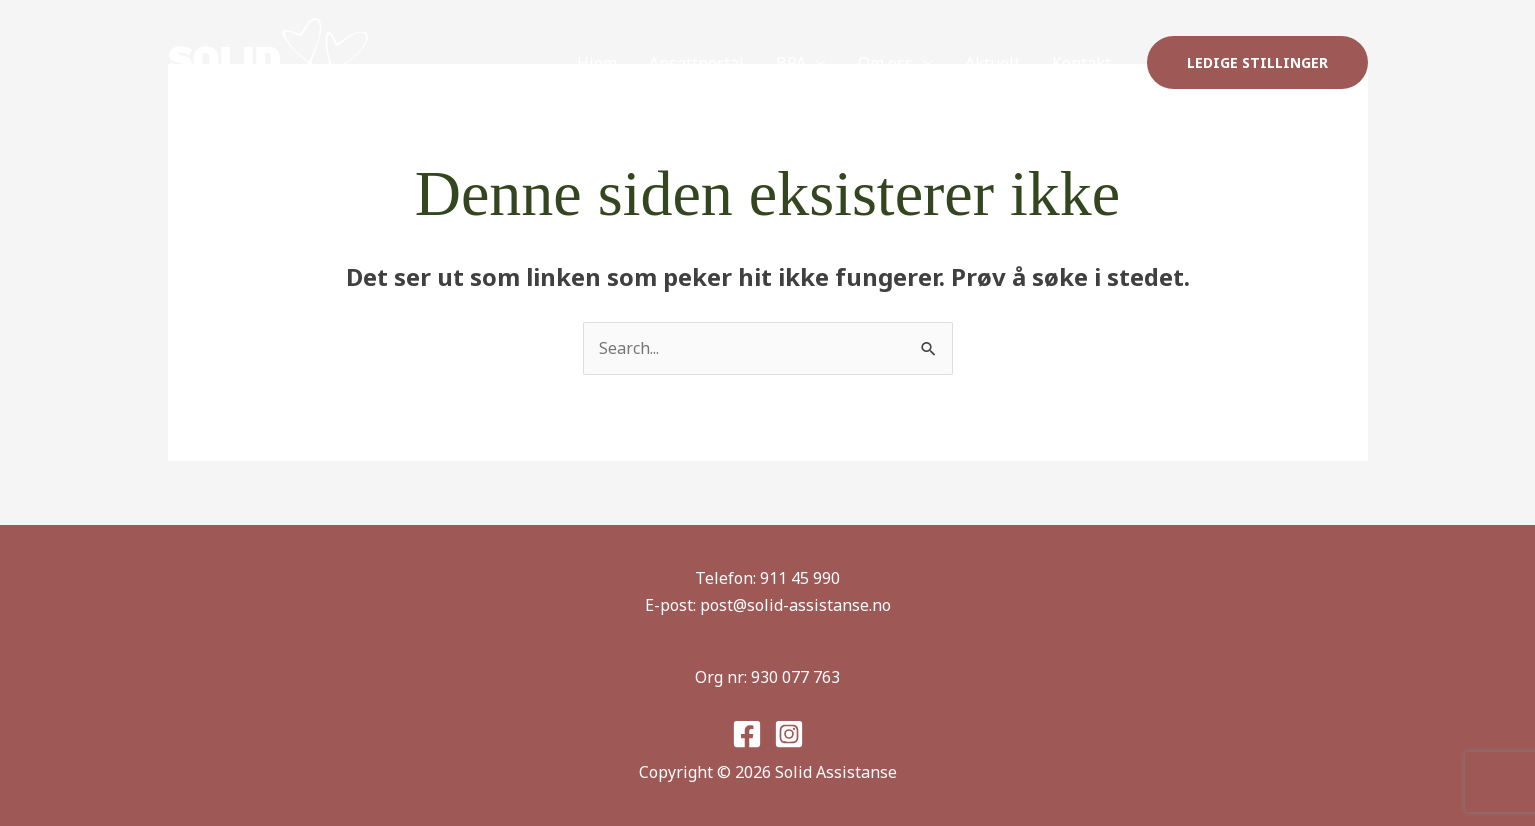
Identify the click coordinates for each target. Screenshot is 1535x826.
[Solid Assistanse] (268, 61)
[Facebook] (747, 734)
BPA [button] (791, 63)
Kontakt (1081, 63)
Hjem (597, 63)
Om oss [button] (885, 63)
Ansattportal (696, 63)
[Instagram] (789, 734)
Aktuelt (992, 63)
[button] (1257, 62)
